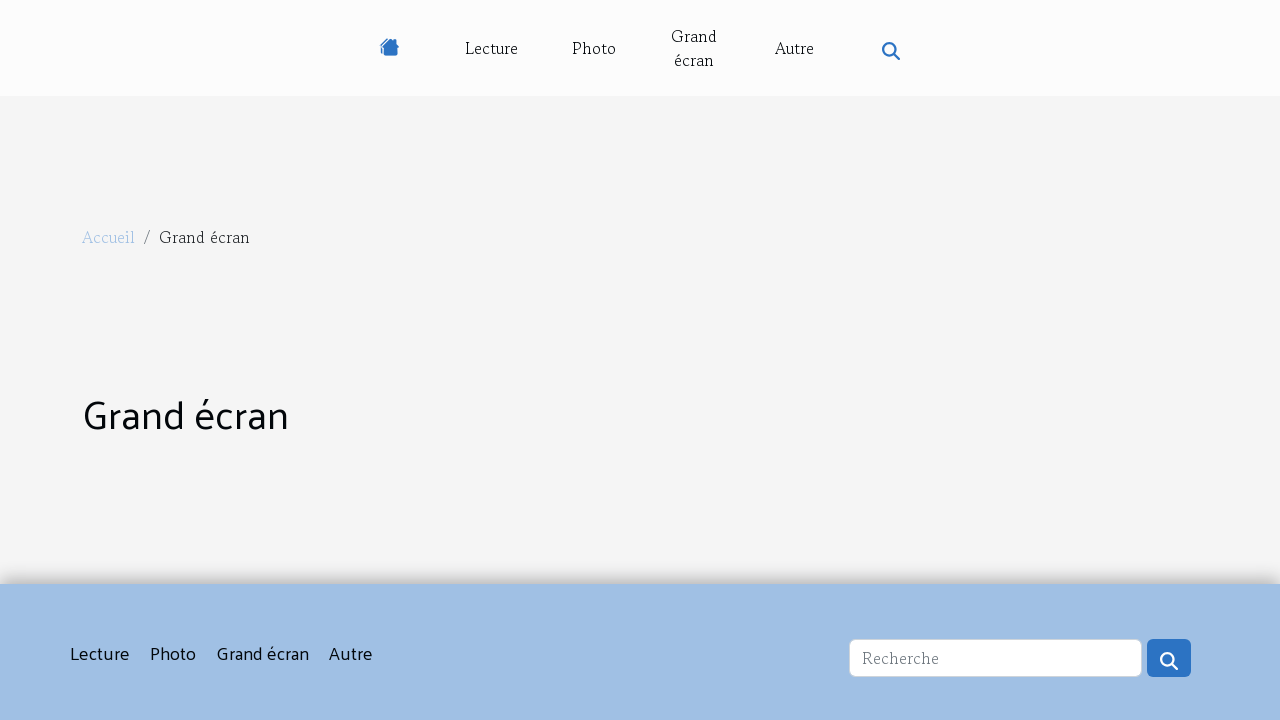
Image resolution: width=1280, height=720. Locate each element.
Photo (594, 48)
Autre (794, 48)
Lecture (491, 48)
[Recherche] (995, 658)
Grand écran (694, 48)
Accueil (108, 237)
